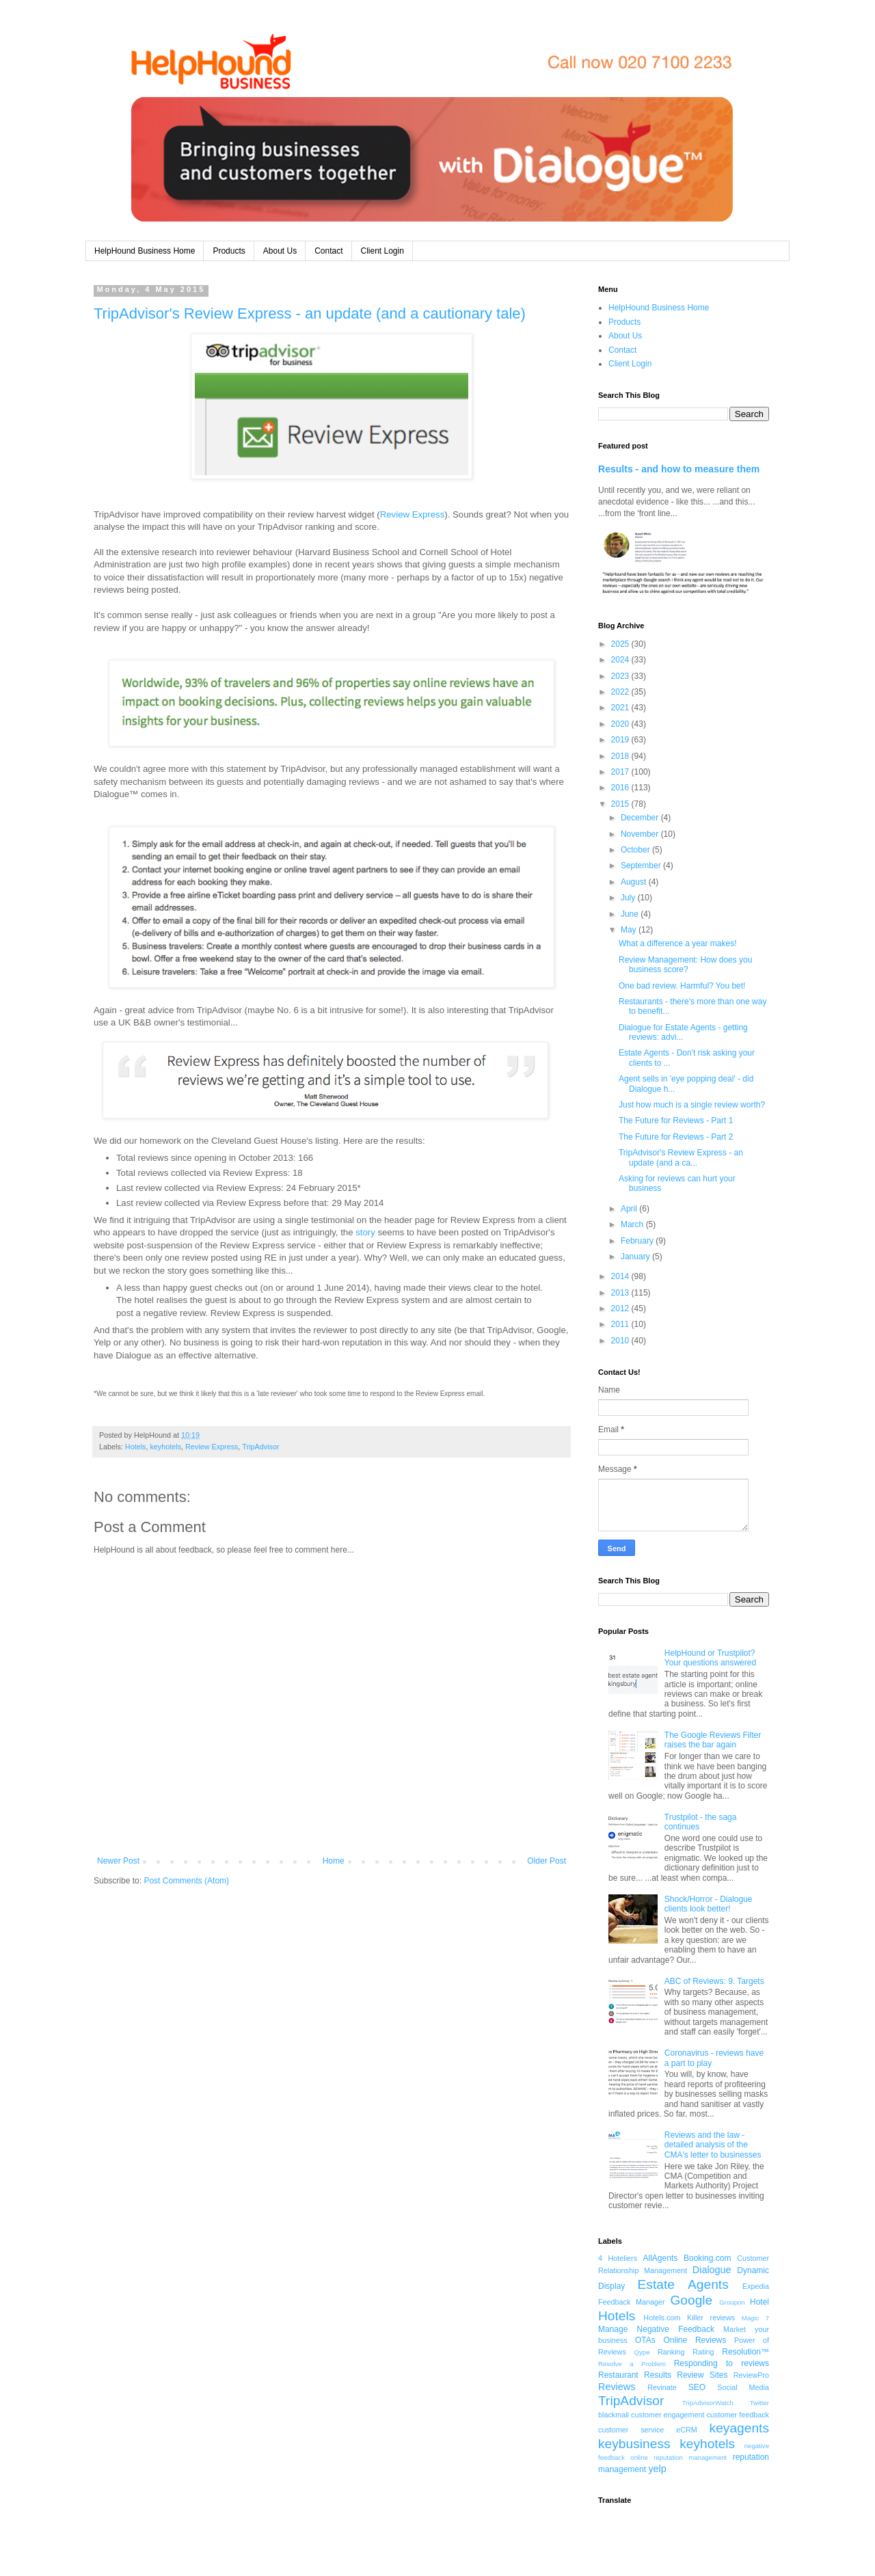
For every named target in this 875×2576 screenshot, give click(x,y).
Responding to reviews (721, 2363)
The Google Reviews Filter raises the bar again (712, 1739)
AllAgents (660, 2258)
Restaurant (618, 2375)
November (641, 834)
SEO (696, 2387)
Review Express (412, 514)
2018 (621, 756)
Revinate (662, 2387)
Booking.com (707, 2258)
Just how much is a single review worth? (692, 1105)
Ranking (671, 2352)
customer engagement (668, 2415)
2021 (621, 707)
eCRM (686, 2430)
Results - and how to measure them (678, 469)
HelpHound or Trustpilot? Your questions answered (710, 1657)
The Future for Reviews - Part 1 (676, 1120)
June (631, 914)
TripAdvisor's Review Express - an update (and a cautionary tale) (310, 313)
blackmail (613, 2415)
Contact (328, 251)
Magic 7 (755, 2318)
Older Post (546, 1861)
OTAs (645, 2340)
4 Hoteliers (617, 2258)
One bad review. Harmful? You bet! (682, 986)
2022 (621, 692)
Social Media (743, 2387)
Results (657, 2375)
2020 (621, 724)
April (630, 1208)
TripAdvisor (260, 1447)
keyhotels (165, 1447)
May (629, 930)
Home (334, 1861)
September (642, 865)
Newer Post (118, 1861)
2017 (621, 772)
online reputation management (678, 2457)
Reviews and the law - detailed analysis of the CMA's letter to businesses (713, 2145)
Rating (703, 2352)
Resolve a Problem (632, 2363)
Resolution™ (745, 2352)
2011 (621, 1324)
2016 (621, 787)
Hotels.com (661, 2317)
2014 (621, 1276)
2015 (621, 804)
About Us (280, 251)
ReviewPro (751, 2375)
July (629, 897)
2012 (621, 1308)
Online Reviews (695, 2340)
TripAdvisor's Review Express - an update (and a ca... (681, 1157)
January (636, 1256)
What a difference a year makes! (678, 943)
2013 (621, 1293)
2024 (621, 660)
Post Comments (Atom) (186, 1881)
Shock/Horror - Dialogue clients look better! (708, 1904)
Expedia (755, 2286)
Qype (642, 2352)
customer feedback (738, 2415)
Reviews (616, 2386)
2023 (621, 676)
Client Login (382, 251)
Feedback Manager (631, 2302)
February (638, 1241)
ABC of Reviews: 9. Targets (714, 1981)
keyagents (739, 2428)
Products (229, 251)
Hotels (135, 1447)
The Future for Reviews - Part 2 (676, 1137)
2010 (621, 1340)
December (641, 817)
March (633, 1224)
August (635, 882)
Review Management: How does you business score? (685, 964)
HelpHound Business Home (144, 251)
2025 (621, 644)
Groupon (731, 2302)
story (365, 1232)
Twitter (759, 2402)
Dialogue (711, 2269)
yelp (657, 2468)
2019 (621, 739)
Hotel (759, 2302)
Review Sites (702, 2375)
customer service (631, 2430)
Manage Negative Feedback (656, 2329)
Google (691, 2300)
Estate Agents (683, 2284)
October (636, 850)
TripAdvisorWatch (707, 2402)
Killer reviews (711, 2317)
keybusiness (634, 2444)
